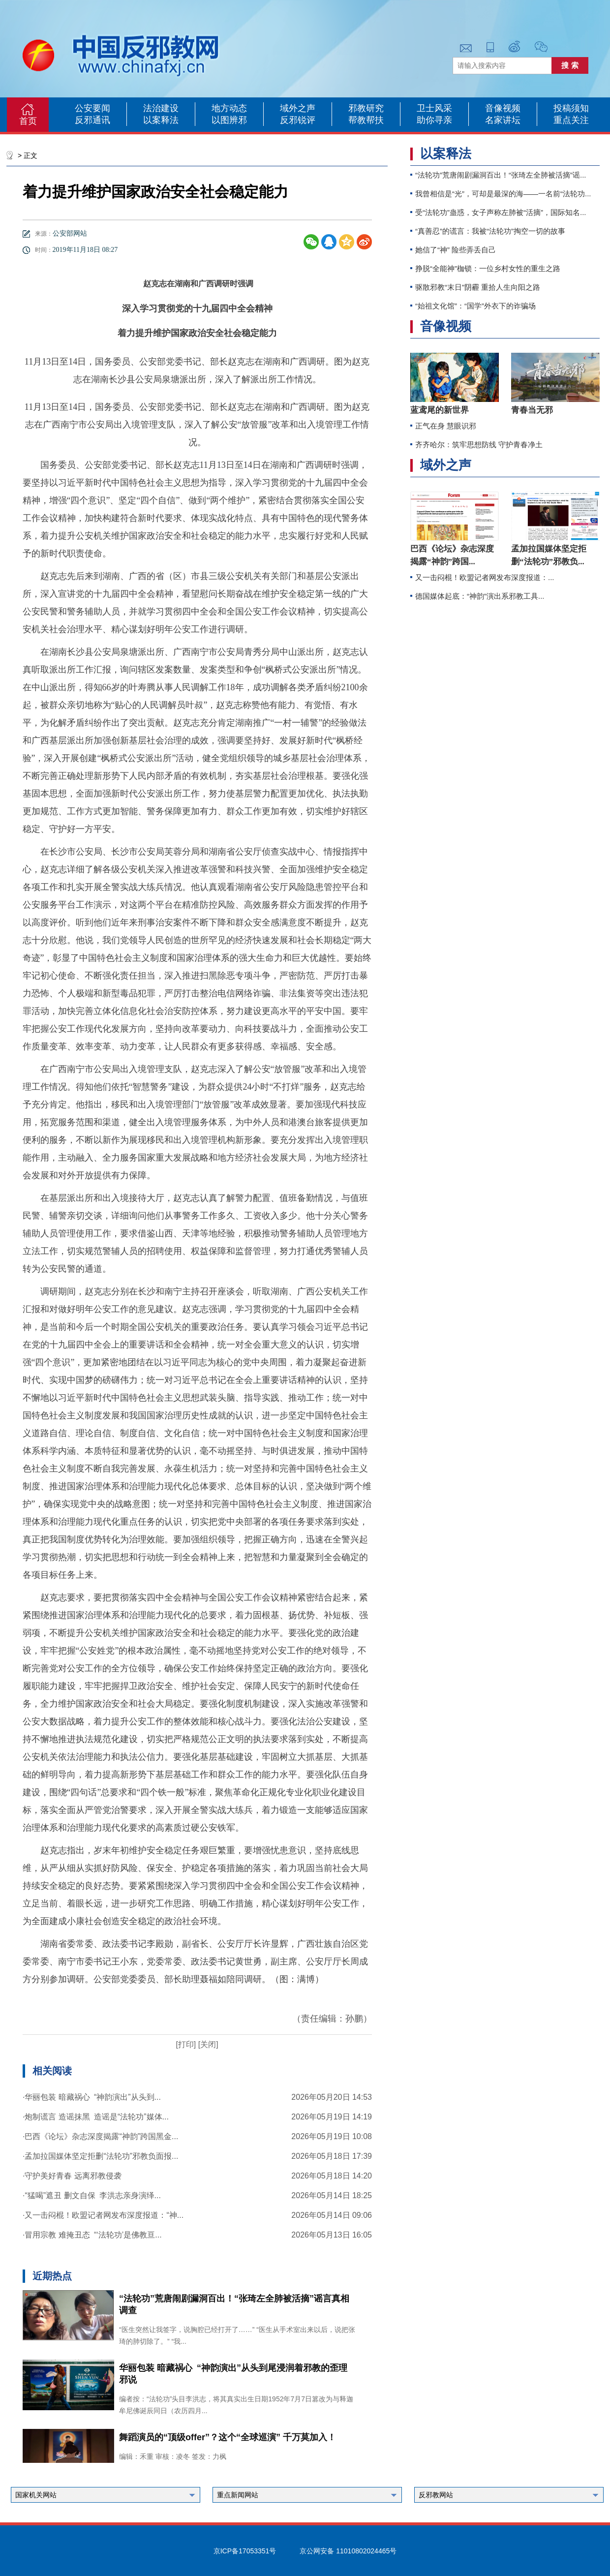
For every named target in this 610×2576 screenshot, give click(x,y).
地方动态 (229, 108)
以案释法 (161, 120)
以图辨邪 (229, 120)
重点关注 (571, 120)
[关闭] (207, 2044)
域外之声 (297, 108)
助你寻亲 (434, 120)
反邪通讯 (92, 120)
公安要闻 (92, 108)
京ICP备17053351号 (245, 2551)
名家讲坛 (502, 120)
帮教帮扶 (366, 120)
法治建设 (161, 108)
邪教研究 (366, 108)
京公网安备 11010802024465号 (348, 2551)
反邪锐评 (297, 120)
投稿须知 (571, 108)
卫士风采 (434, 108)
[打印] (186, 2044)
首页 (28, 121)
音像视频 (502, 108)
